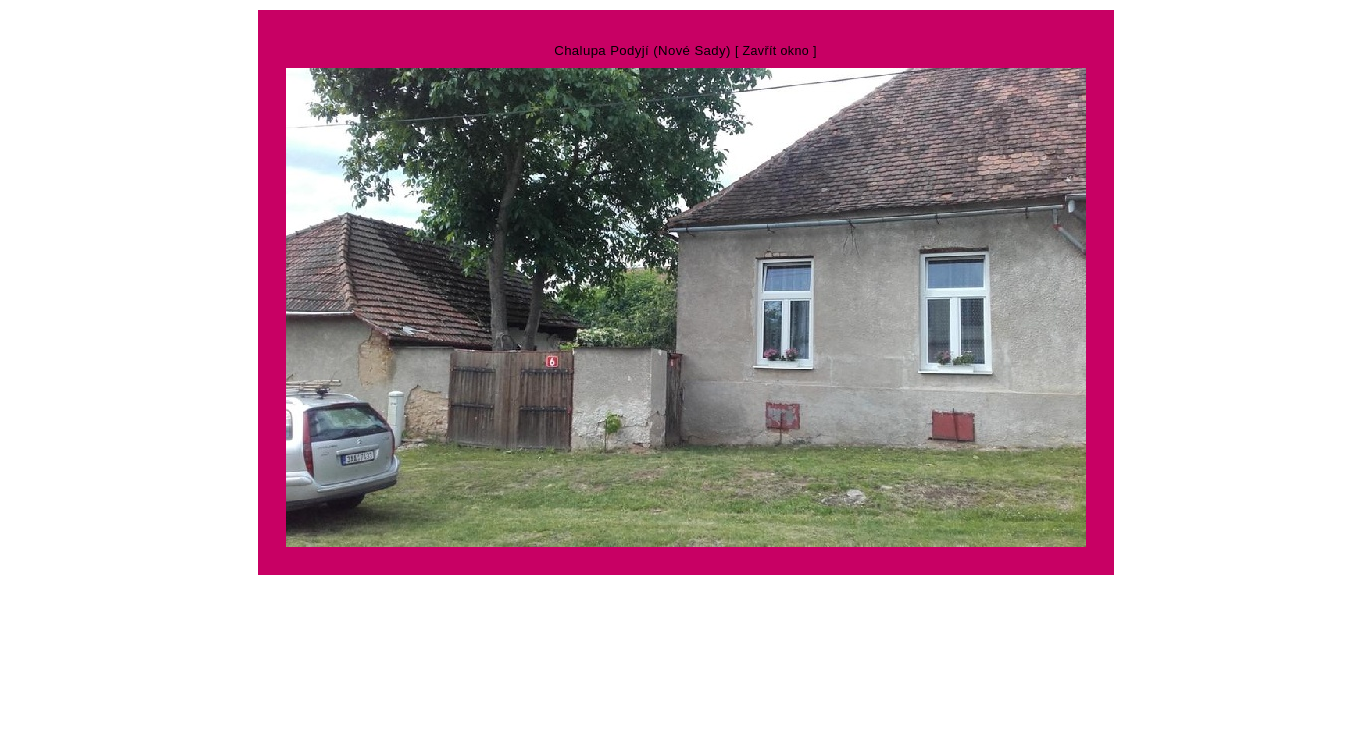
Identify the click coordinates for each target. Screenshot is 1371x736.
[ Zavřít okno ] (776, 51)
